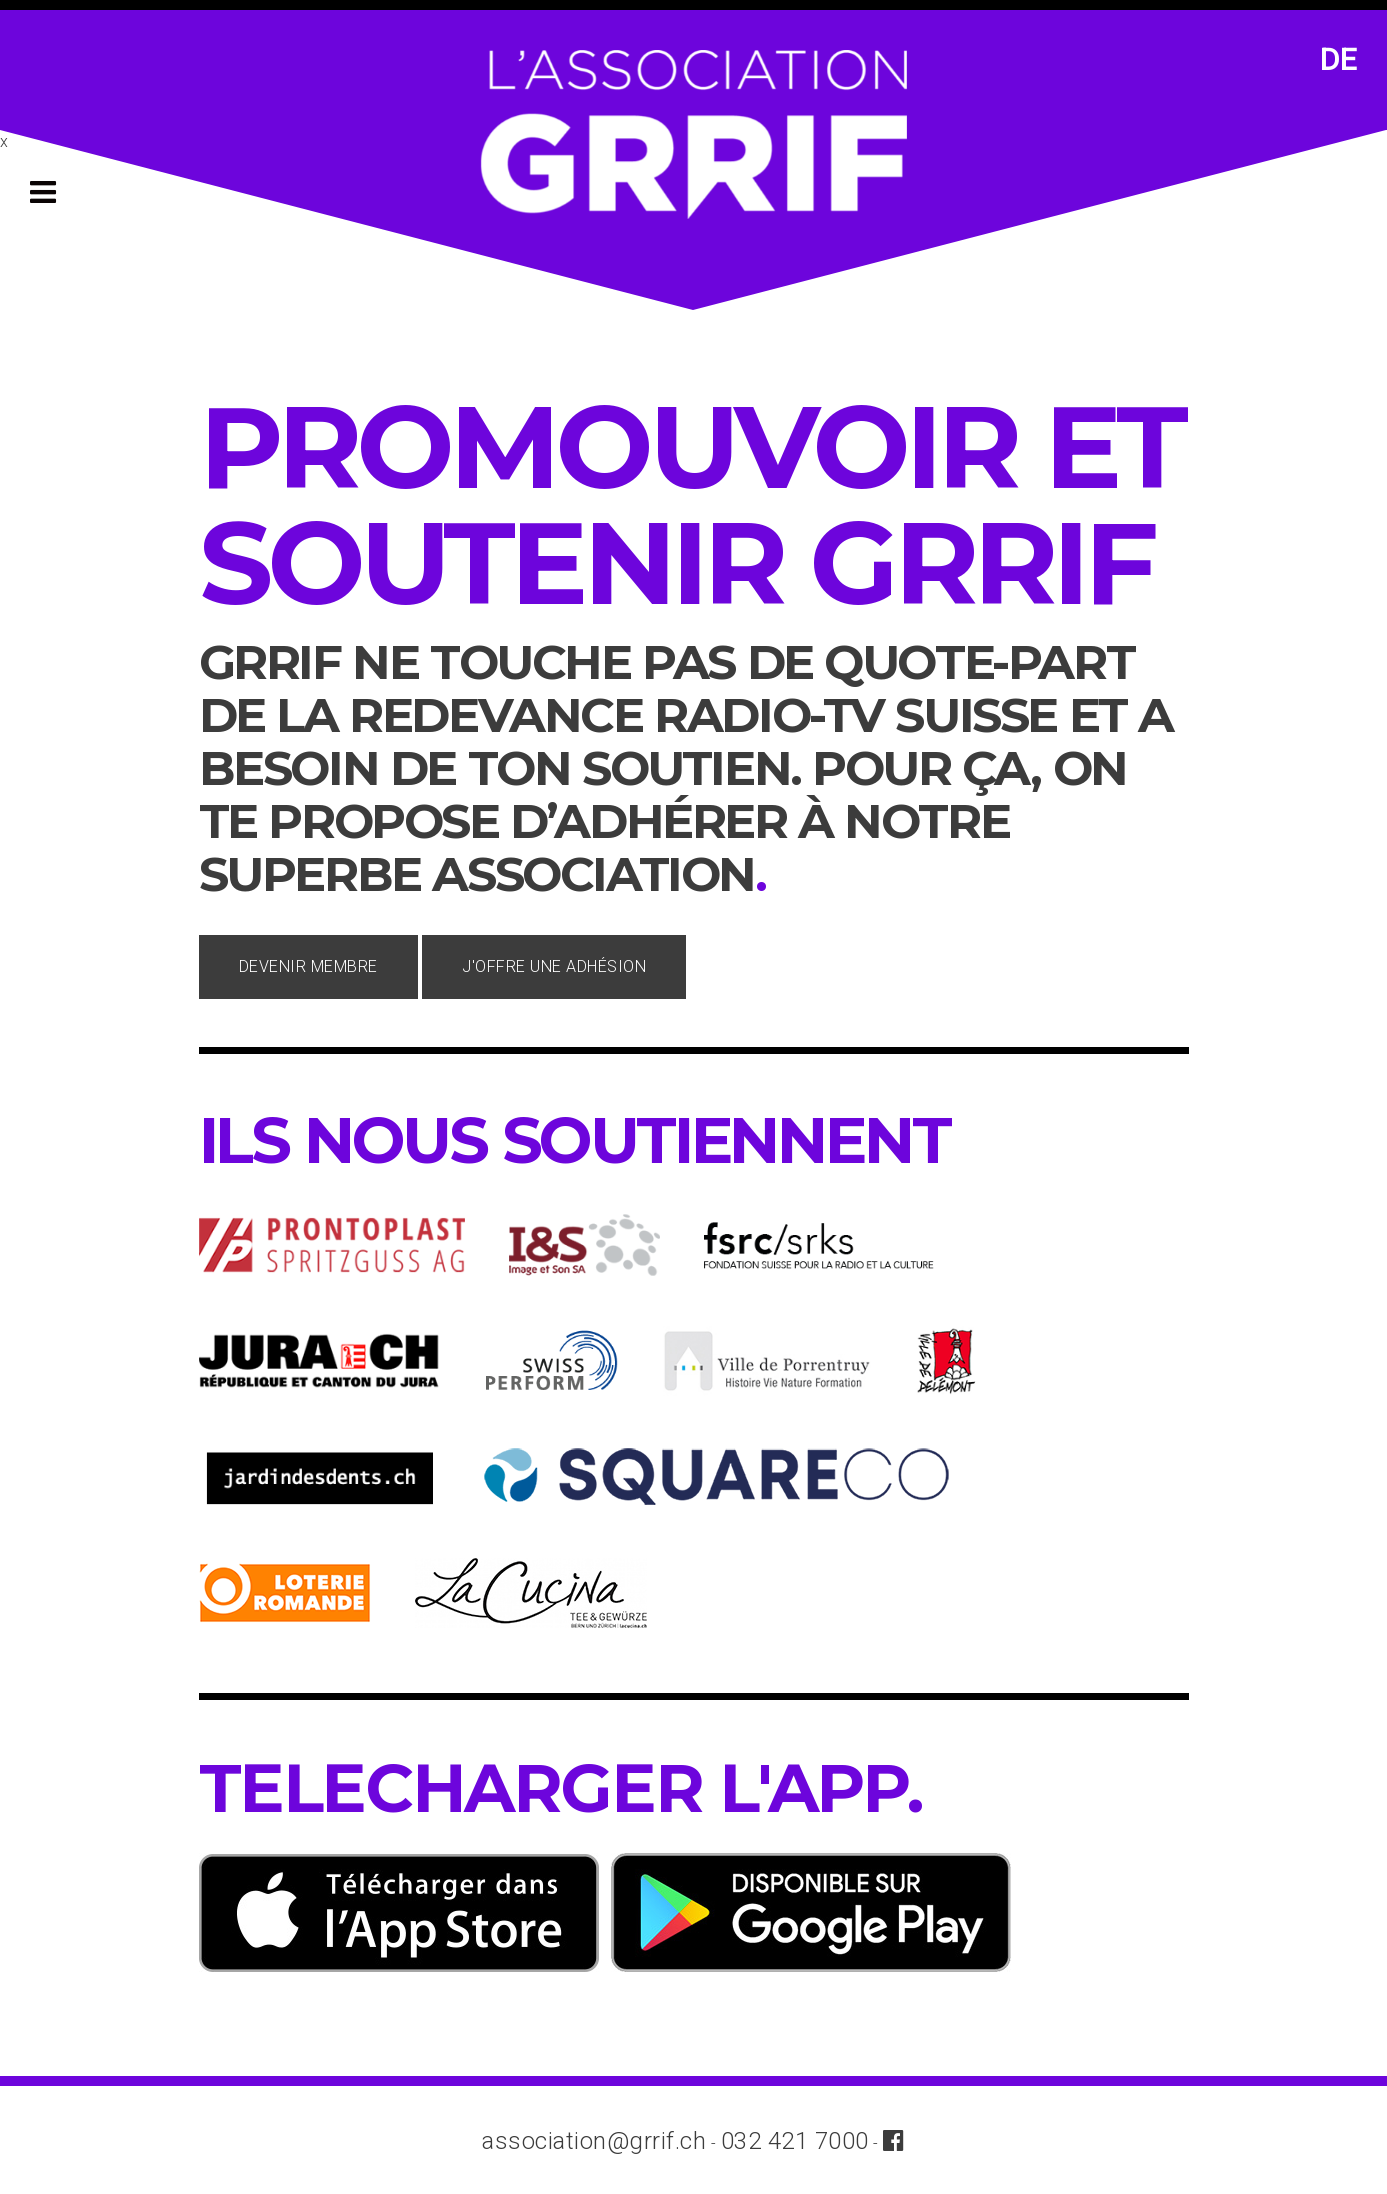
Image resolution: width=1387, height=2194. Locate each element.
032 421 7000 (795, 2141)
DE (1338, 60)
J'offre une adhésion (554, 966)
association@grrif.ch (594, 2141)
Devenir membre (308, 966)
